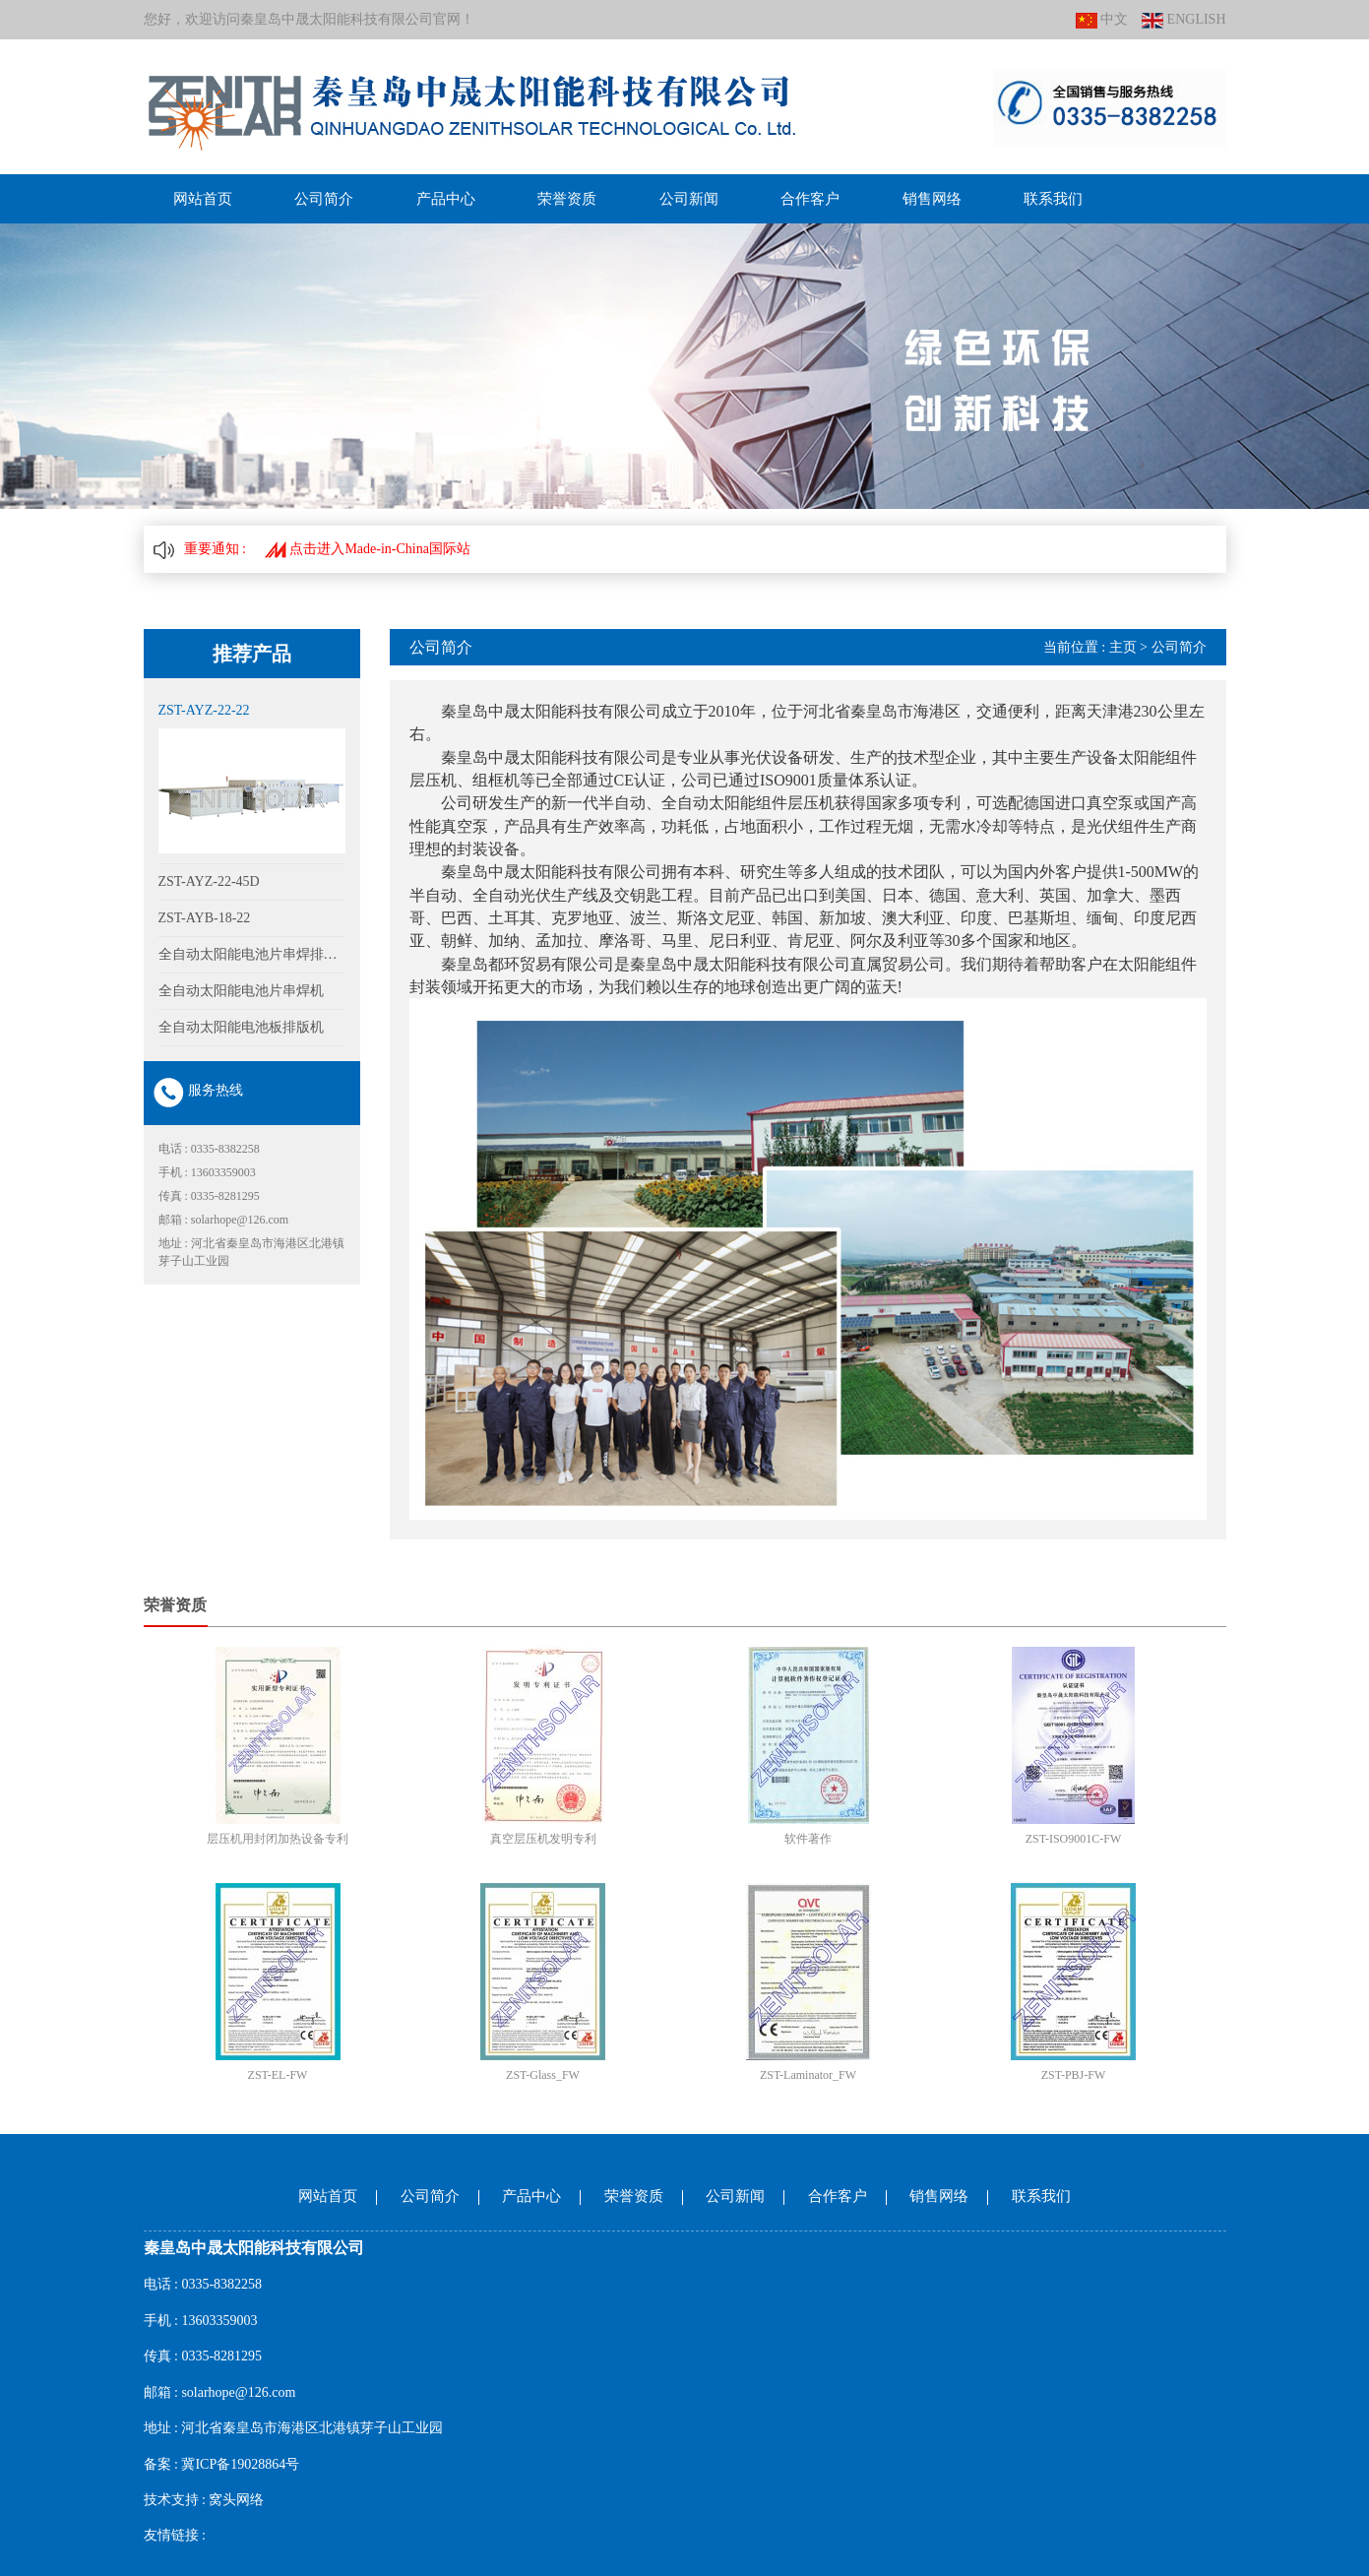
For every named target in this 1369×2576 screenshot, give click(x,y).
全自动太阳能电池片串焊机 (241, 990)
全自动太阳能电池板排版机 (241, 1027)
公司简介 (323, 199)
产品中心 (445, 199)
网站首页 (202, 199)
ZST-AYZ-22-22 (204, 710)
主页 (1123, 647)
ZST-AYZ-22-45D (209, 881)
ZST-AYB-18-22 (204, 918)
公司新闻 (688, 199)
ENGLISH (1184, 20)
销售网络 (932, 199)
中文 (1102, 20)
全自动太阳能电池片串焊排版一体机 (251, 954)
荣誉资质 (566, 199)
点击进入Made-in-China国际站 (367, 548)
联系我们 (1053, 199)
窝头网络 (236, 2499)
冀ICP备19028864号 (240, 2464)
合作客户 (810, 199)
